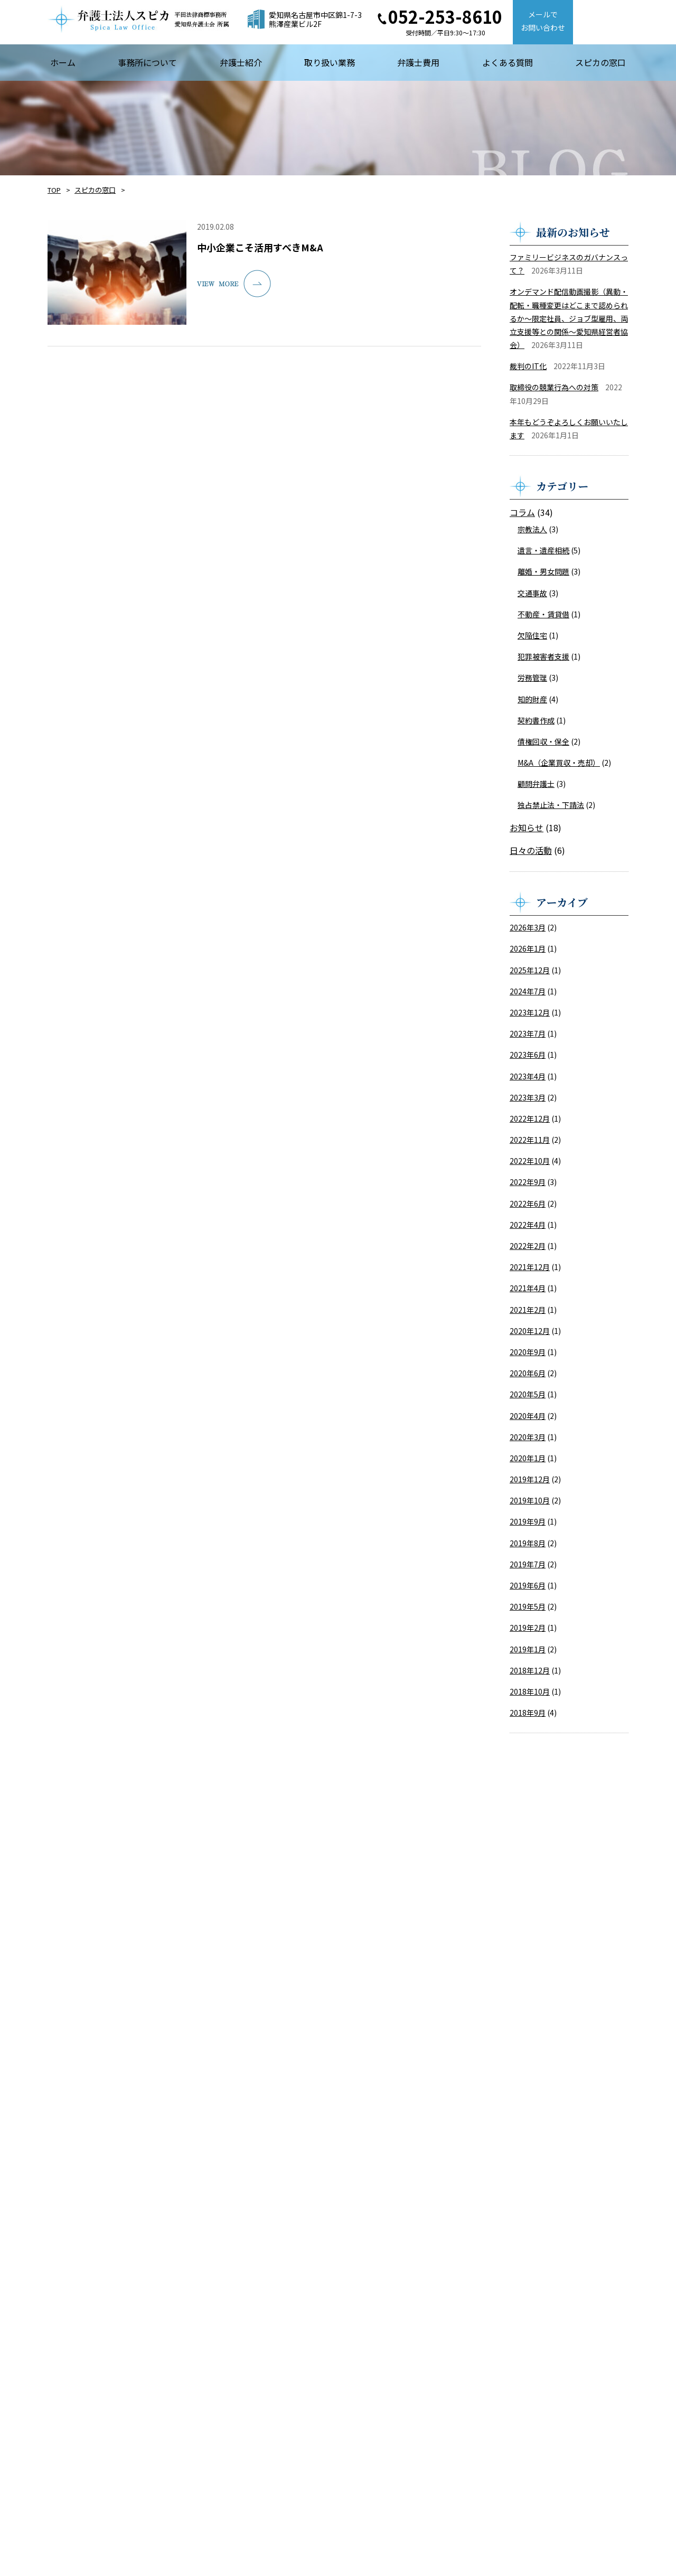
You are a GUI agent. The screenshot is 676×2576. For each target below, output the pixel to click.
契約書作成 (536, 720)
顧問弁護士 (536, 783)
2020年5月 (528, 1394)
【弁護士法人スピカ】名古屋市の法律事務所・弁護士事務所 (138, 19)
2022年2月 (528, 1245)
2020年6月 (528, 1373)
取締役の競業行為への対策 (554, 387)
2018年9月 (528, 1712)
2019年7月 (528, 1564)
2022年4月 (528, 1224)
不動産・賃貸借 (543, 614)
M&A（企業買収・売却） (559, 762)
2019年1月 (528, 1649)
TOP (54, 190)
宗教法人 (532, 529)
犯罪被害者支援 (543, 656)
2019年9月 (528, 1521)
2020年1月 (528, 1458)
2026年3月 (528, 927)
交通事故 (532, 593)
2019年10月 (530, 1500)
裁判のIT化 (528, 366)
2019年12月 (530, 1479)
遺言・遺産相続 (543, 550)
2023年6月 (528, 1054)
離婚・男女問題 (543, 571)
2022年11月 (530, 1139)
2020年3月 (528, 1437)
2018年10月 (530, 1691)
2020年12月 (530, 1330)
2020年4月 (528, 1416)
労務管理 (532, 677)
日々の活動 (531, 850)
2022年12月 (530, 1118)
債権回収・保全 (543, 741)
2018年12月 (530, 1670)
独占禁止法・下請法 (551, 805)
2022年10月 (530, 1160)
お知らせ (526, 827)
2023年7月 (528, 1033)
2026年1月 (528, 948)
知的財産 (532, 699)
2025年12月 (530, 970)
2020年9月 (528, 1352)
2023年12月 (530, 1012)
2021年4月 (528, 1288)
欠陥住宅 (532, 635)
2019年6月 (528, 1585)
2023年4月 (528, 1076)
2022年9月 (528, 1182)
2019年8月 (528, 1543)
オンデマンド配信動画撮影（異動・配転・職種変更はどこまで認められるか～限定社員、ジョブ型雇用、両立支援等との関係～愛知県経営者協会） (569, 318)
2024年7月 (528, 991)
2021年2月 (528, 1309)
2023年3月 (528, 1097)
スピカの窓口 (95, 190)
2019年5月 (528, 1606)
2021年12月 (530, 1267)
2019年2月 (528, 1627)
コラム (522, 512)
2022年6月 (528, 1203)
